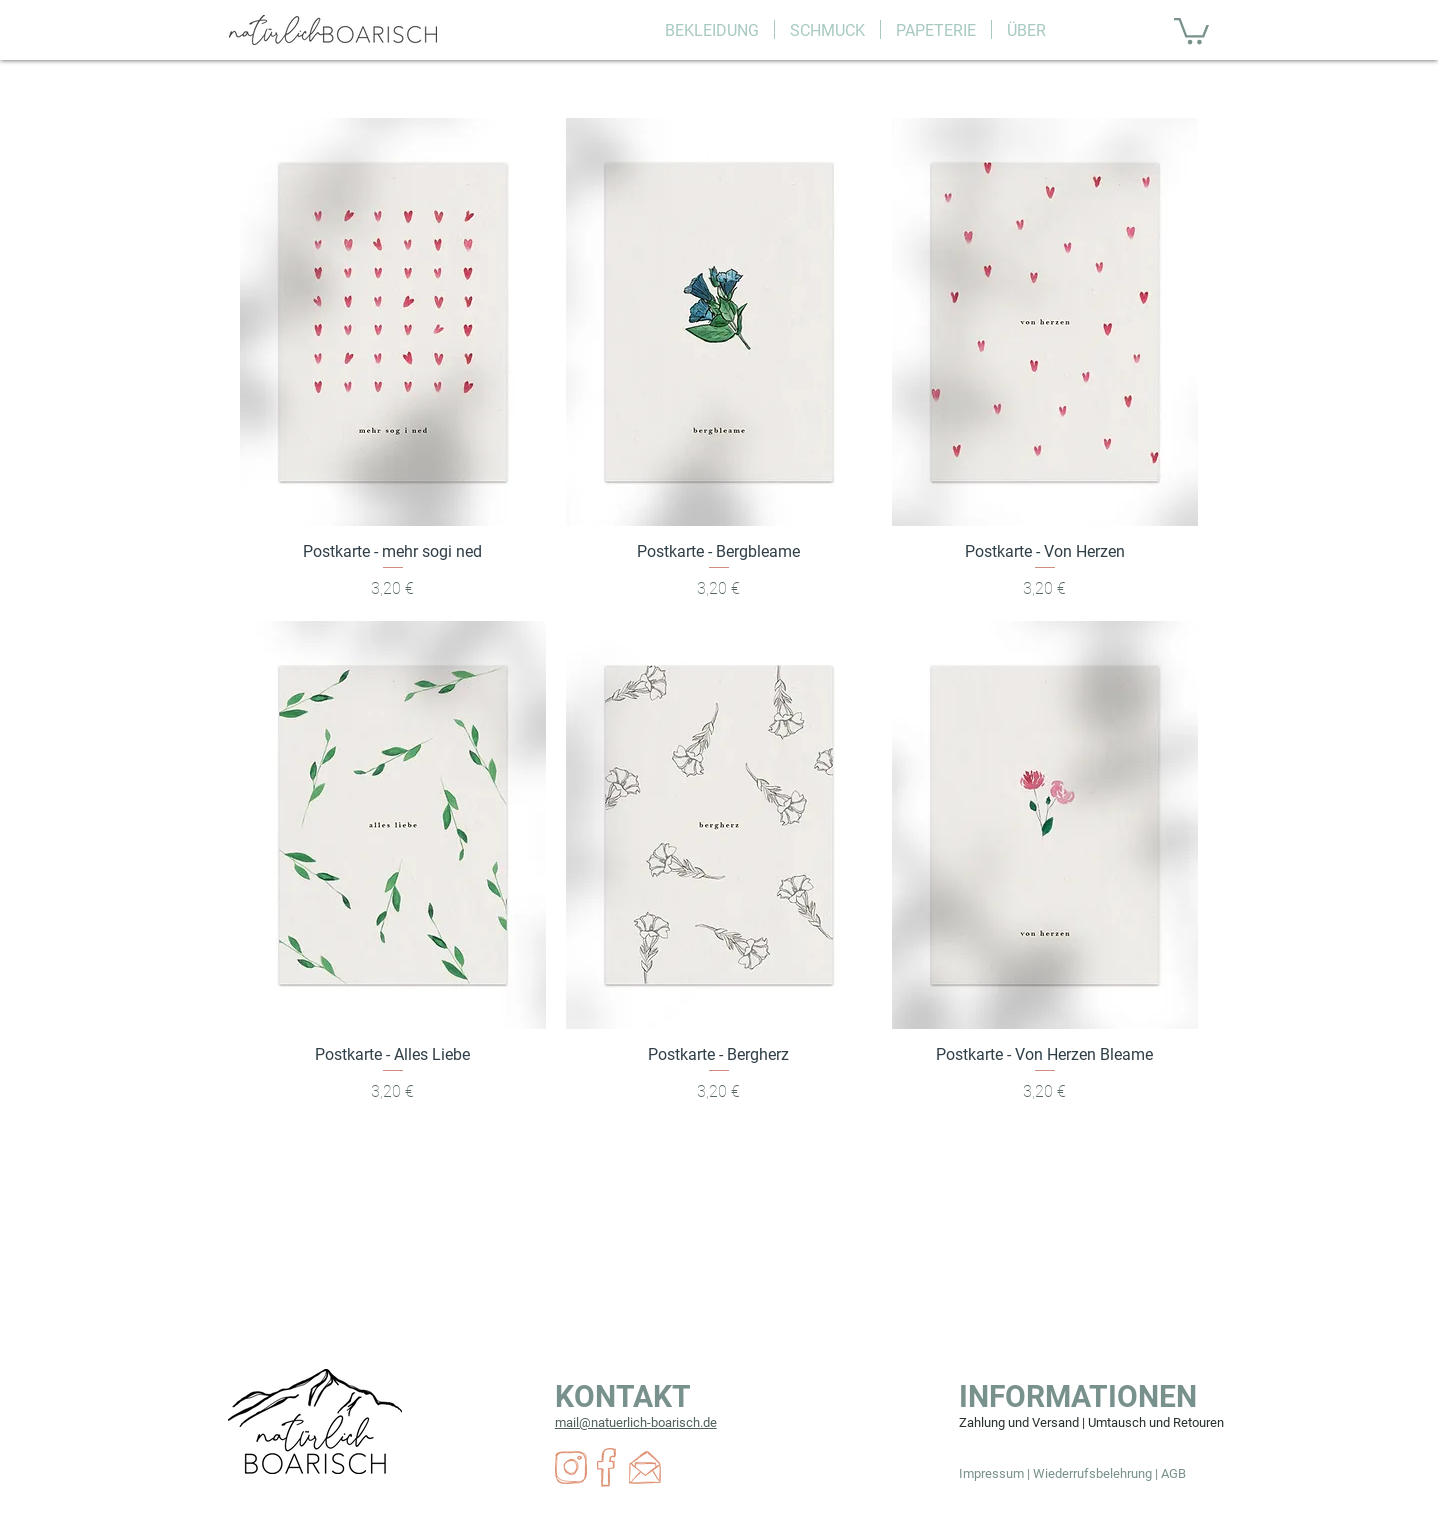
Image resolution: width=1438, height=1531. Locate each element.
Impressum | (996, 1473)
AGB (1173, 1473)
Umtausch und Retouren (1156, 1422)
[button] (712, 29)
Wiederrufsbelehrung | (1097, 1473)
